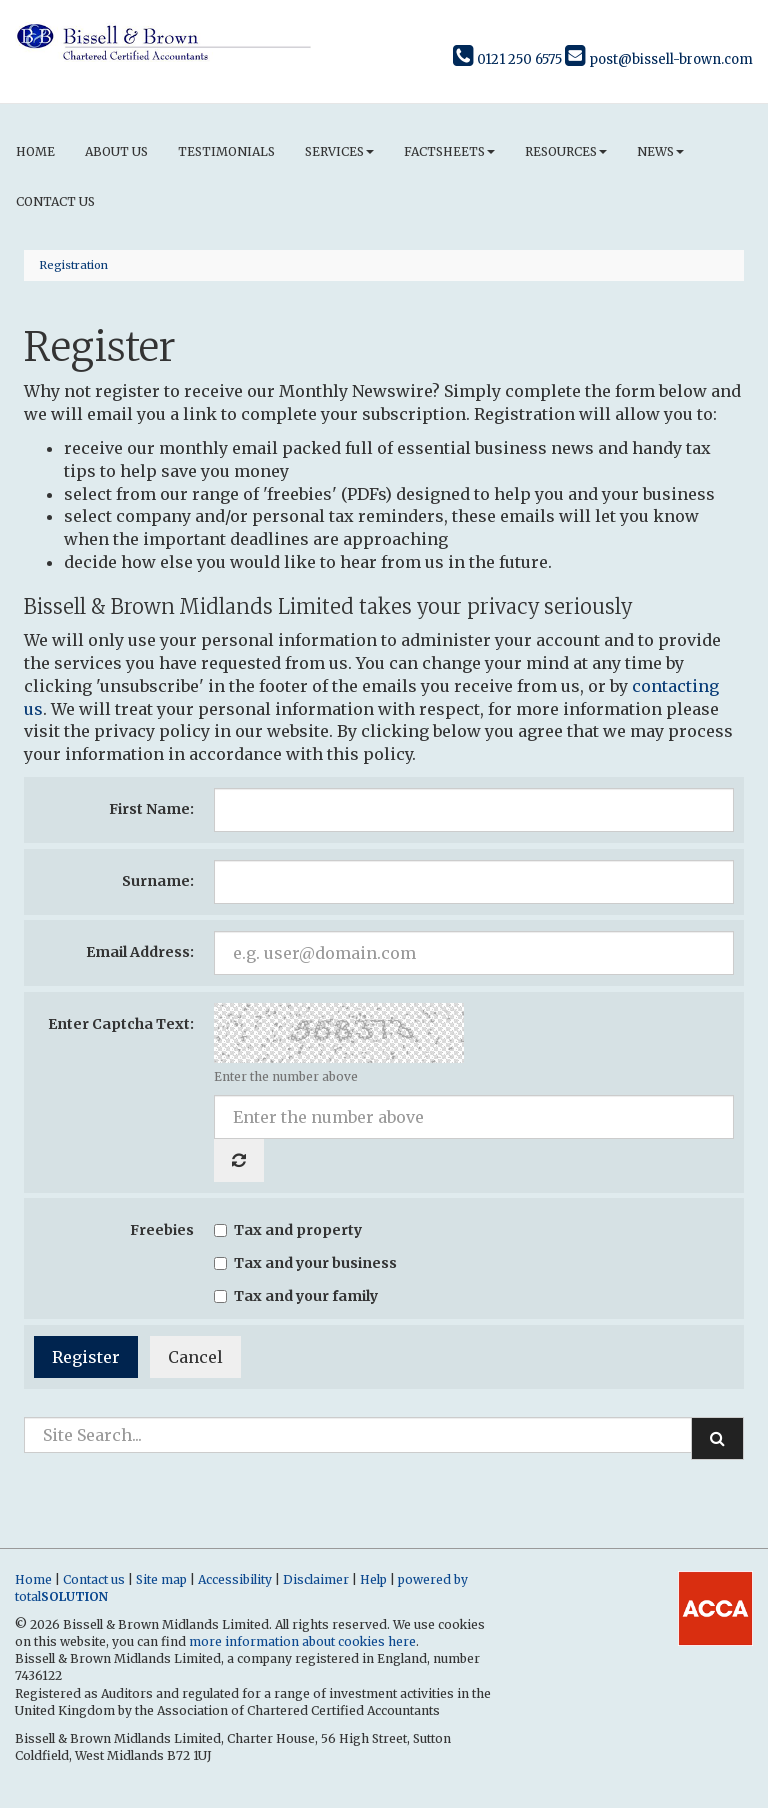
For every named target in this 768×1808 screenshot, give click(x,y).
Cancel (195, 1357)
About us (116, 151)
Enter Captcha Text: (121, 1024)
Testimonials (226, 151)
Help (373, 1579)
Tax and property (288, 1230)
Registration (73, 265)
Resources (566, 151)
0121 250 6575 (507, 59)
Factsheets (449, 151)
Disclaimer (316, 1579)
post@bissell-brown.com (659, 59)
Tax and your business (305, 1263)
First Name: (151, 809)
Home (35, 151)
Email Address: (140, 952)
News (660, 151)
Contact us (55, 201)
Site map (161, 1579)
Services (339, 151)
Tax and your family (296, 1296)
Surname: (158, 881)
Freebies (162, 1230)
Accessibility (235, 1579)
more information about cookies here (302, 1641)
